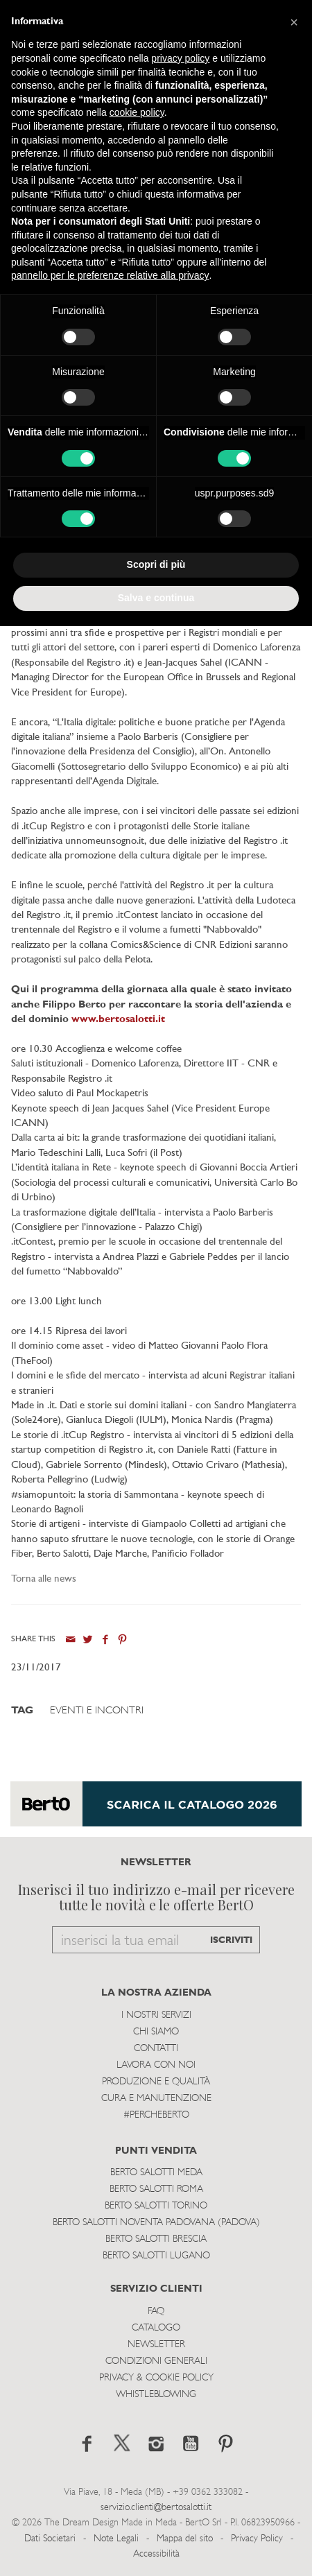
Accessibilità (156, 2554)
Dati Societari (50, 2539)
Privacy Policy (257, 2539)
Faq (156, 2311)
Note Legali (116, 2539)
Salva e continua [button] (156, 597)
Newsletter (156, 2345)
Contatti (156, 2048)
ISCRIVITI (231, 1940)
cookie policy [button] (137, 112)
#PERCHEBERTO (156, 2115)
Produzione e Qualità (156, 2082)
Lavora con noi (156, 2065)
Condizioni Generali (156, 2361)
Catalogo (156, 2328)
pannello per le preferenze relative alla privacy (110, 275)
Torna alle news (43, 1579)
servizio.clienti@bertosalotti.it (156, 2507)
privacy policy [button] (180, 58)
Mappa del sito (185, 2539)
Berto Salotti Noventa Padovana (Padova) (156, 2223)
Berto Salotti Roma (156, 2189)
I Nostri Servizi (156, 2015)
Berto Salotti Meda (156, 2173)
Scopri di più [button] (156, 564)
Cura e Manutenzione (156, 2098)
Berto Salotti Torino (156, 2206)
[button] (294, 22)
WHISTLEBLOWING (156, 2394)
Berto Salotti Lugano (156, 2256)
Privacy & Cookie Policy (156, 2378)
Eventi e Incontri (97, 1711)
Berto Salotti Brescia (156, 2239)
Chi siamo (156, 2032)
